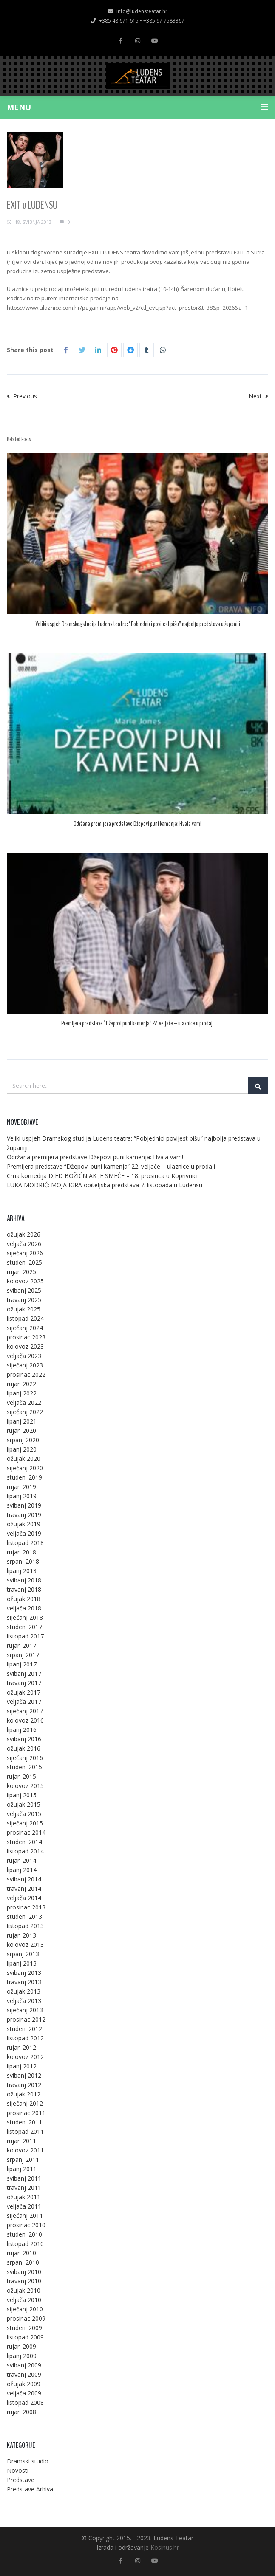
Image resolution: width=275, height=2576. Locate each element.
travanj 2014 (24, 1888)
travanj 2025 (24, 1300)
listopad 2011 (25, 2131)
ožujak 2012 (23, 2094)
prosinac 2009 (26, 2318)
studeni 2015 (24, 1767)
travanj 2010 (24, 2281)
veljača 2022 (24, 1402)
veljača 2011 (24, 2206)
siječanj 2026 (25, 1253)
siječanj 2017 (25, 1711)
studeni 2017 (24, 1627)
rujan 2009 (21, 2346)
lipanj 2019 (22, 1496)
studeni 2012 (24, 2029)
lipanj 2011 (22, 2169)
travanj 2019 (24, 1515)
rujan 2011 (21, 2141)
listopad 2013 (25, 1926)
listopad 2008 (25, 2402)
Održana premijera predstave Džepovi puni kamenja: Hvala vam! (137, 823)
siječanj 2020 (25, 1468)
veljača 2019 (24, 1533)
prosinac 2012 (26, 2019)
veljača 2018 (24, 1608)
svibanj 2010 (24, 2272)
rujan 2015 (21, 1776)
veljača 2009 (24, 2393)
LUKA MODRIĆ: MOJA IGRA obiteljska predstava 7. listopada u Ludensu (104, 1185)
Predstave (20, 2480)
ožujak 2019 (23, 1524)
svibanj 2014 (24, 1879)
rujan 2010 (21, 2253)
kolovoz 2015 (25, 1786)
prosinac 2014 (26, 1832)
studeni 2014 (24, 1842)
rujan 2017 (21, 1645)
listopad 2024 (25, 1318)
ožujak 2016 (23, 1748)
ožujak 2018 (23, 1599)
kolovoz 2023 (25, 1346)
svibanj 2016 (24, 1739)
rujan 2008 (21, 2412)
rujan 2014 (21, 1860)
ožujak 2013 (23, 1991)
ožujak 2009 (23, 2384)
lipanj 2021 (22, 1421)
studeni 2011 (24, 2122)
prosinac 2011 (26, 2113)
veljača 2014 (24, 1898)
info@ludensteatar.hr (137, 11)
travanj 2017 (24, 1683)
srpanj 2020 (23, 1440)
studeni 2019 (24, 1477)
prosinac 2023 (26, 1337)
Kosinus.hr (164, 2547)
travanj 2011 (24, 2187)
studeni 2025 (24, 1262)
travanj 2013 (24, 1982)
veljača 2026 (24, 1244)
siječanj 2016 (25, 1758)
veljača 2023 (24, 1356)
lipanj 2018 (22, 1571)
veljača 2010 (24, 2300)
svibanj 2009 (24, 2365)
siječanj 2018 (25, 1617)
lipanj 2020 (22, 1449)
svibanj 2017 (24, 1673)
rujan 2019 (21, 1487)
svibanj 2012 (24, 2075)
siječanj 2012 (25, 2103)
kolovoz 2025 (25, 1281)
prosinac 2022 (26, 1374)
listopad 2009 (25, 2337)
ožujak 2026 (23, 1234)
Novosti (17, 2470)
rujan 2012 (21, 2047)
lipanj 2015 (22, 1795)
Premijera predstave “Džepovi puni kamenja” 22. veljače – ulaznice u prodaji (137, 1023)
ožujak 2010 (23, 2290)
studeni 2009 (24, 2328)
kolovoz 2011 (25, 2150)
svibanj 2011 (24, 2178)
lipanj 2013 (22, 1963)
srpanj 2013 (23, 1954)
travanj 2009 (24, 2374)
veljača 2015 (24, 1814)
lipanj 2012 (22, 2066)
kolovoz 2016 (25, 1720)
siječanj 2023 (25, 1365)
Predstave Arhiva (30, 2489)
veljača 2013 (24, 2001)
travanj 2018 (24, 1589)
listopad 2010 (25, 2244)
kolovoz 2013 (25, 1944)
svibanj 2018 (24, 1580)
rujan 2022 (21, 1384)
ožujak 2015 (23, 1804)
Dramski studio (27, 2461)
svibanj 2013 (24, 1973)
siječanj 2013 (25, 2010)
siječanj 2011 (25, 2216)
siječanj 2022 (25, 1412)
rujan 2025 (21, 1272)
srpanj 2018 (23, 1561)
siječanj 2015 (25, 1823)
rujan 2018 (21, 1552)
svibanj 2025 (24, 1290)
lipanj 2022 (22, 1393)
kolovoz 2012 (25, 2057)
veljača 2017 (24, 1702)
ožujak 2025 (23, 1309)
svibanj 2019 (24, 1505)
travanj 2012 (24, 2085)
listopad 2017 (25, 1636)
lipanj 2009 (22, 2356)
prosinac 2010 (26, 2225)
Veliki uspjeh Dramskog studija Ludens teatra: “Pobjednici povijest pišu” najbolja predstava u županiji (137, 624)
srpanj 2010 (23, 2262)
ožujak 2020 (23, 1459)
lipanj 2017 (22, 1664)
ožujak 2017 (23, 1692)
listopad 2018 (25, 1543)
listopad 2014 (25, 1851)
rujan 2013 (21, 1935)
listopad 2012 (25, 2038)
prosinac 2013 (26, 1907)
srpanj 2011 (23, 2159)
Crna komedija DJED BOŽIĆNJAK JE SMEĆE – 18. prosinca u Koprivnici (102, 1176)
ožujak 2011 (23, 2197)
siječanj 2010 (25, 2309)
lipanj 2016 (22, 1730)
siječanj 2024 (25, 1328)
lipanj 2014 (22, 1870)
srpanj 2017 (23, 1655)
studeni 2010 (24, 2234)
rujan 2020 (21, 1430)
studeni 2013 (24, 1916)
